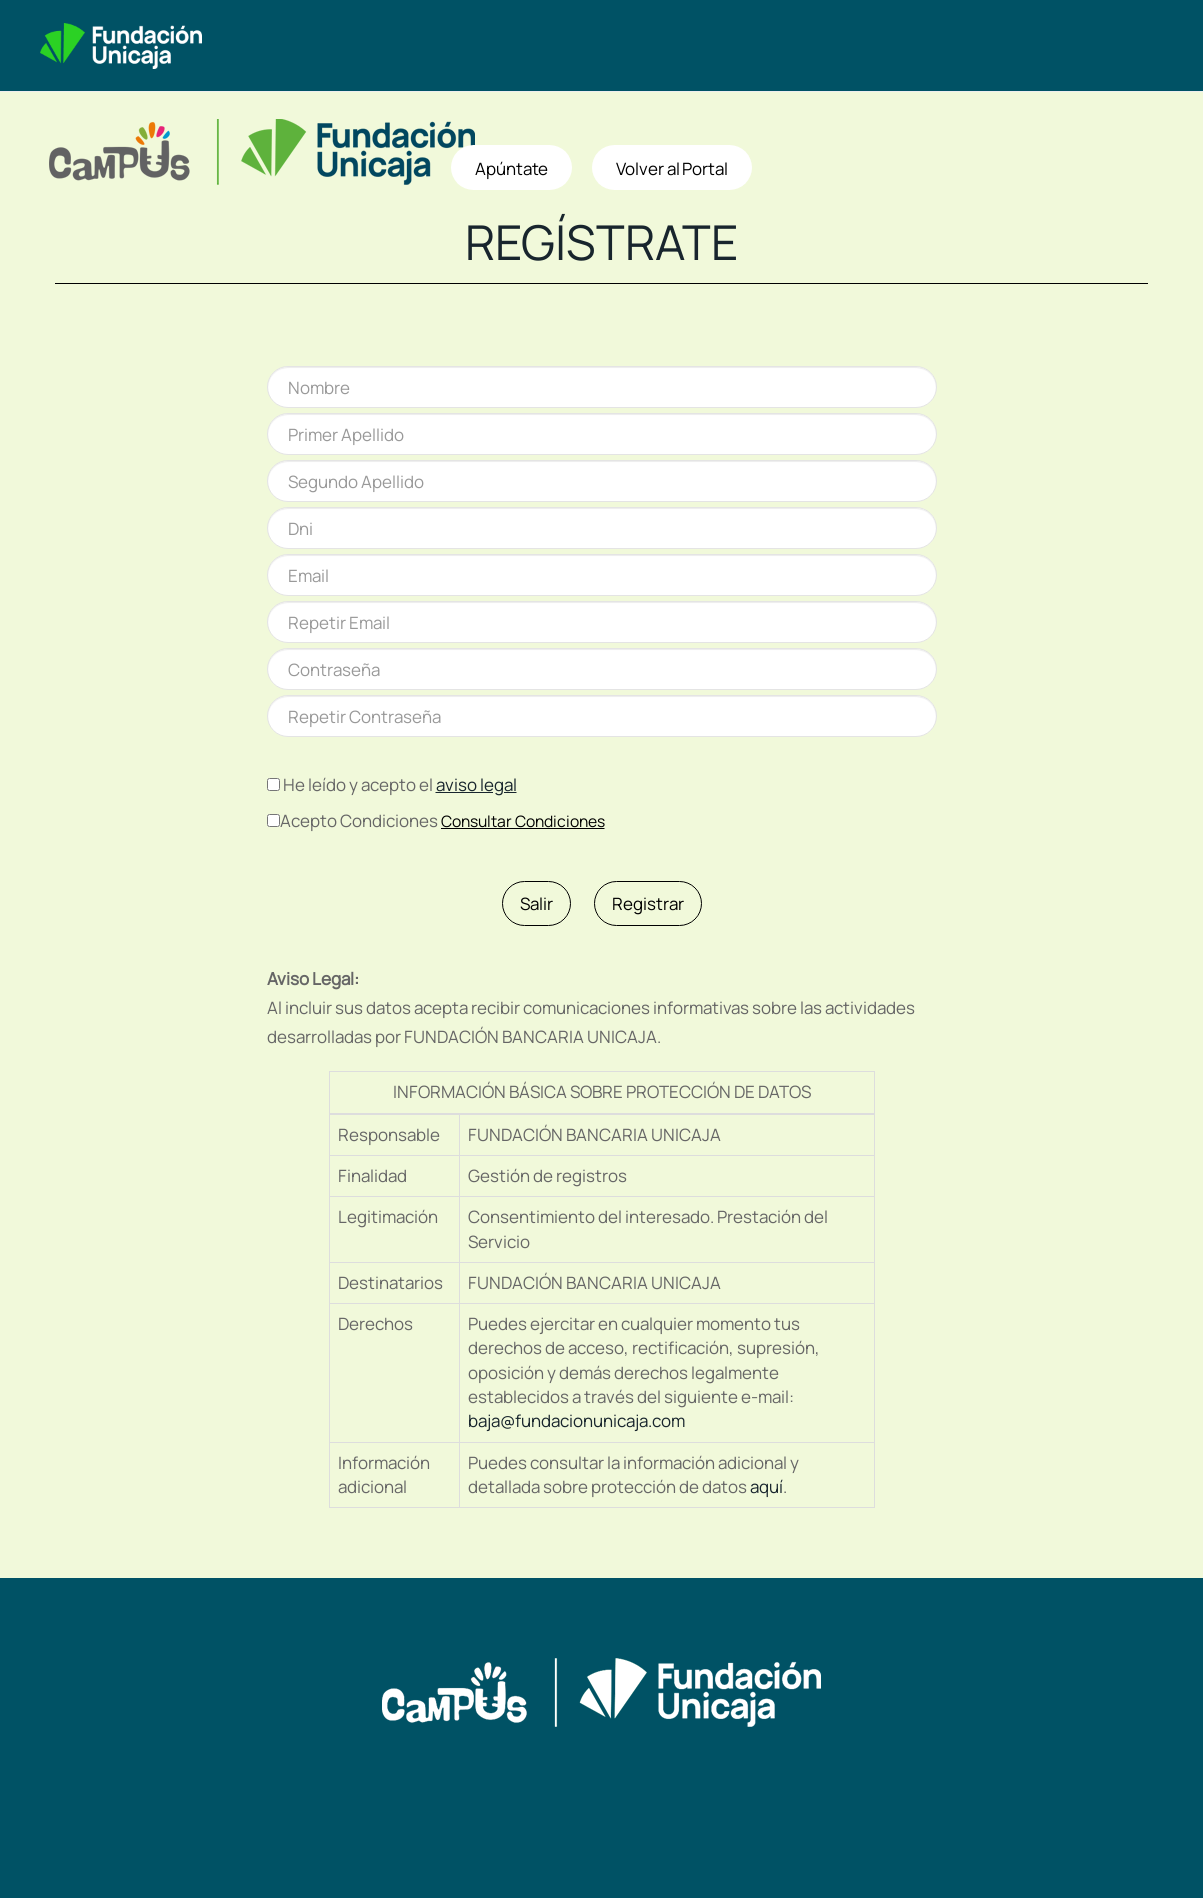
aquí (766, 1486)
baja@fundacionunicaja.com (576, 1420)
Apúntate (511, 168)
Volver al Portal (671, 168)
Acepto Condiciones (359, 820)
